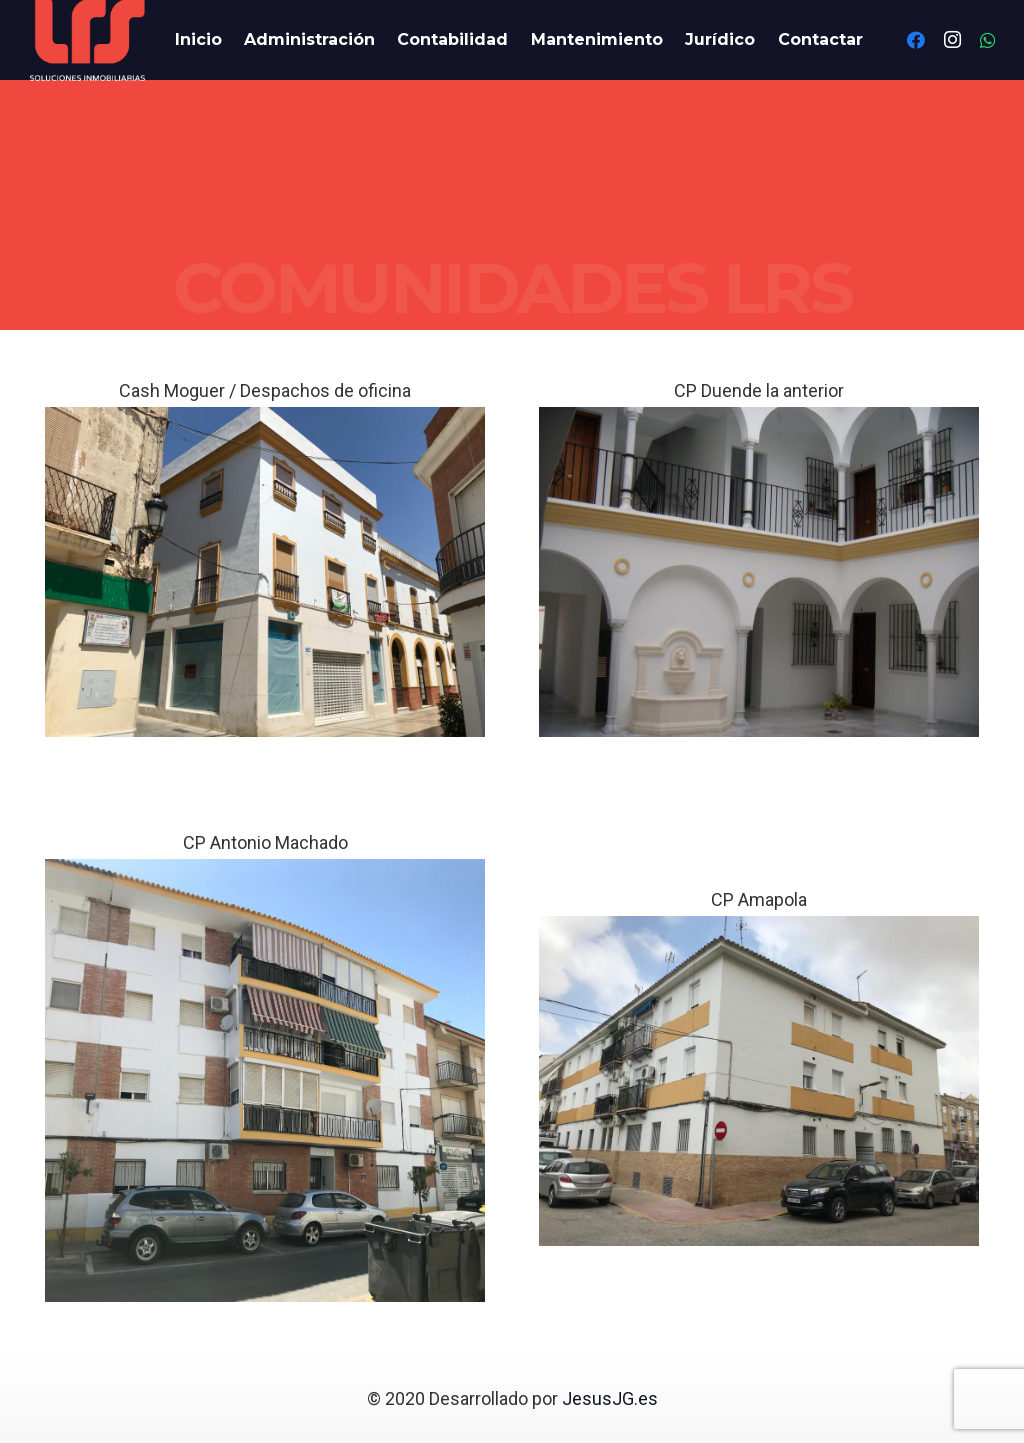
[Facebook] (916, 40)
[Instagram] (952, 40)
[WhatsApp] (988, 40)
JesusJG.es (610, 1398)
